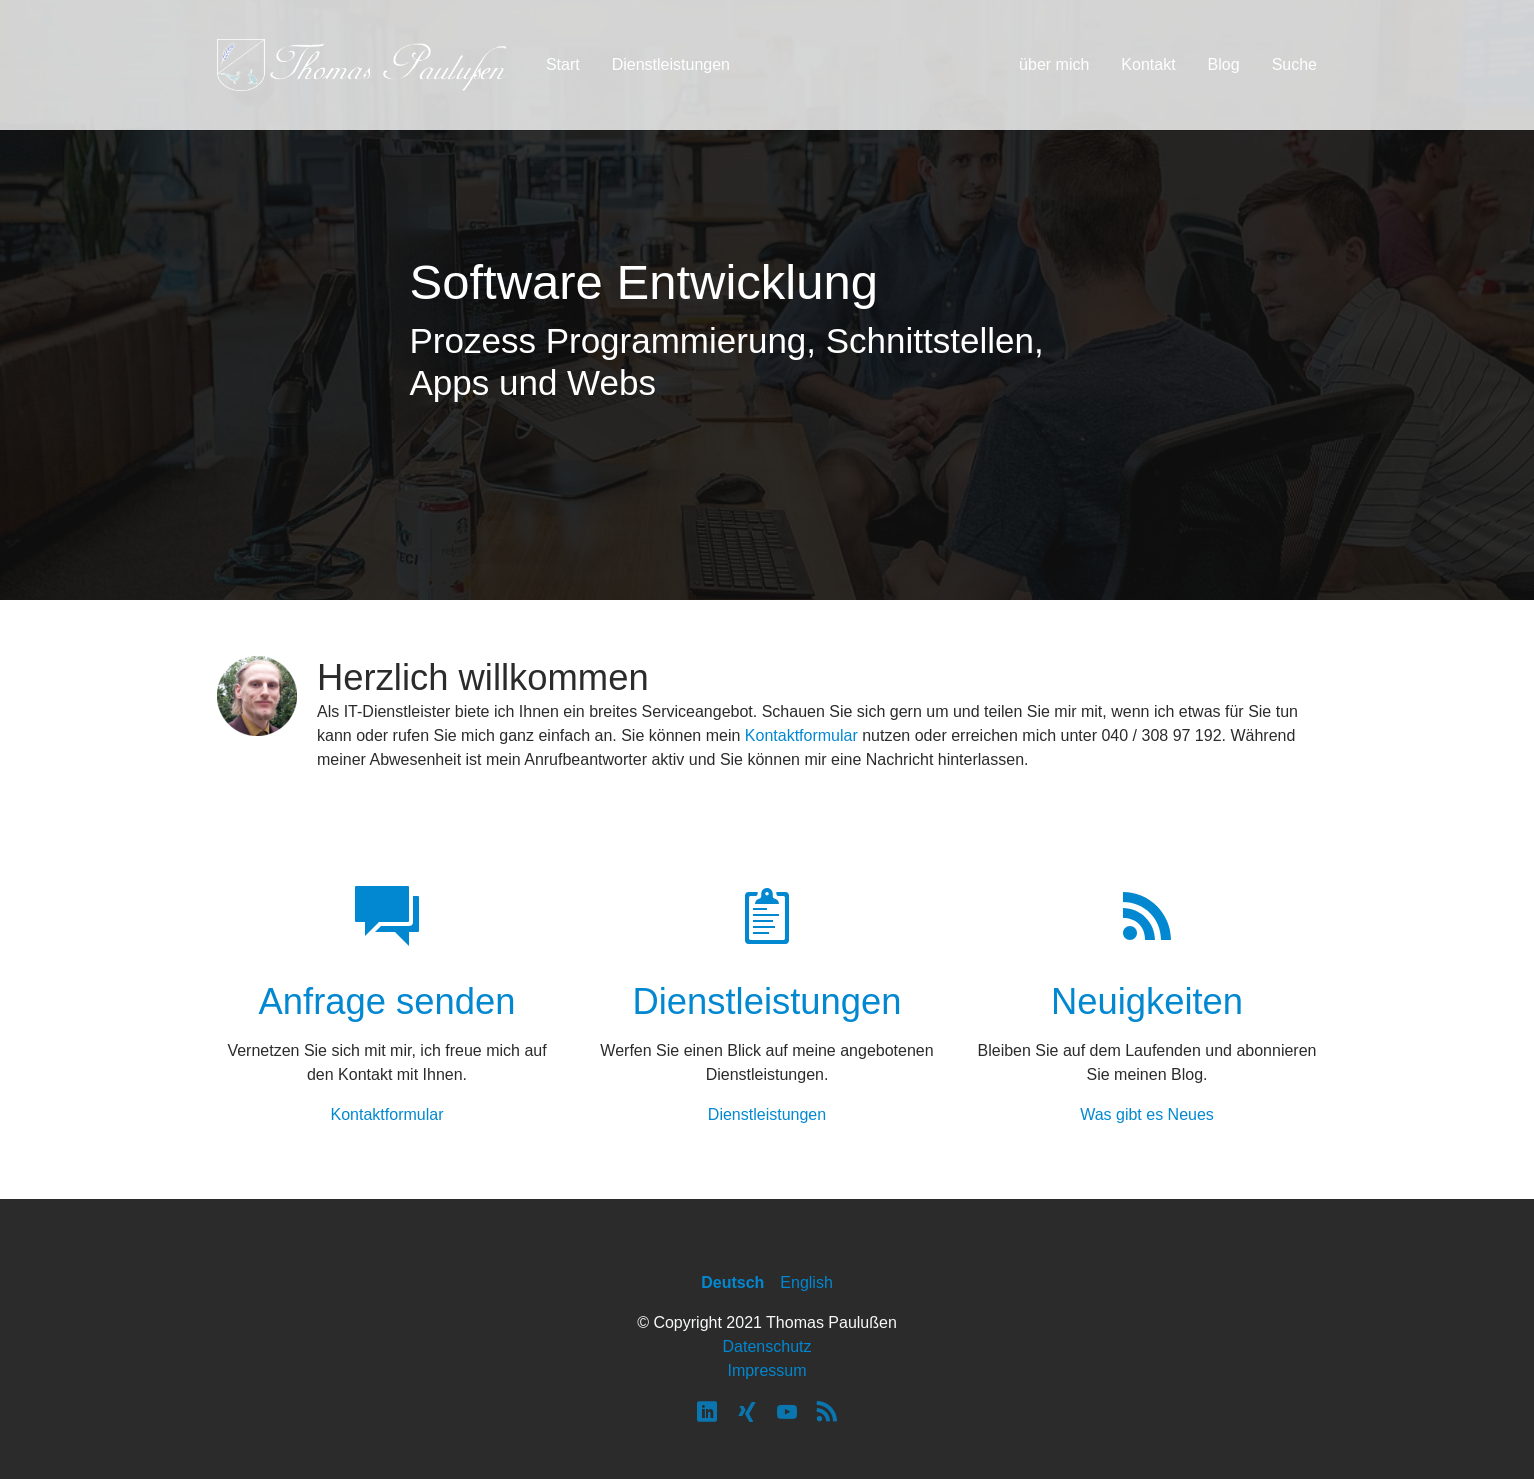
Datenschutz (767, 1346)
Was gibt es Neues (1147, 1114)
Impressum (766, 1370)
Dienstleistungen (767, 1114)
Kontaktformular (801, 735)
